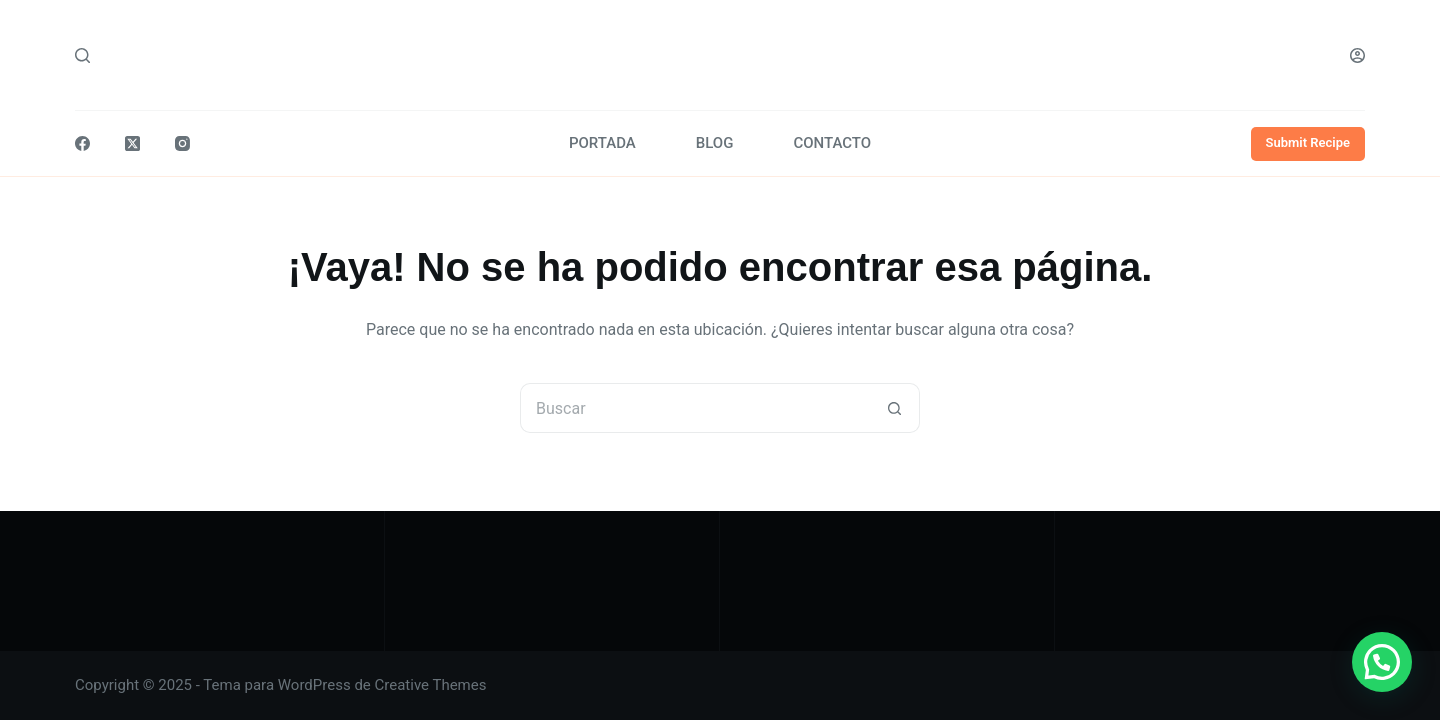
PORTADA (602, 143)
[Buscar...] (695, 408)
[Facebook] (82, 143)
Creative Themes (431, 685)
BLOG (715, 143)
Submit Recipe (1308, 142)
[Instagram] (182, 143)
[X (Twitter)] (132, 143)
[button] (1382, 662)
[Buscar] (82, 55)
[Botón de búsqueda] (895, 408)
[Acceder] (1357, 55)
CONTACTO (832, 143)
